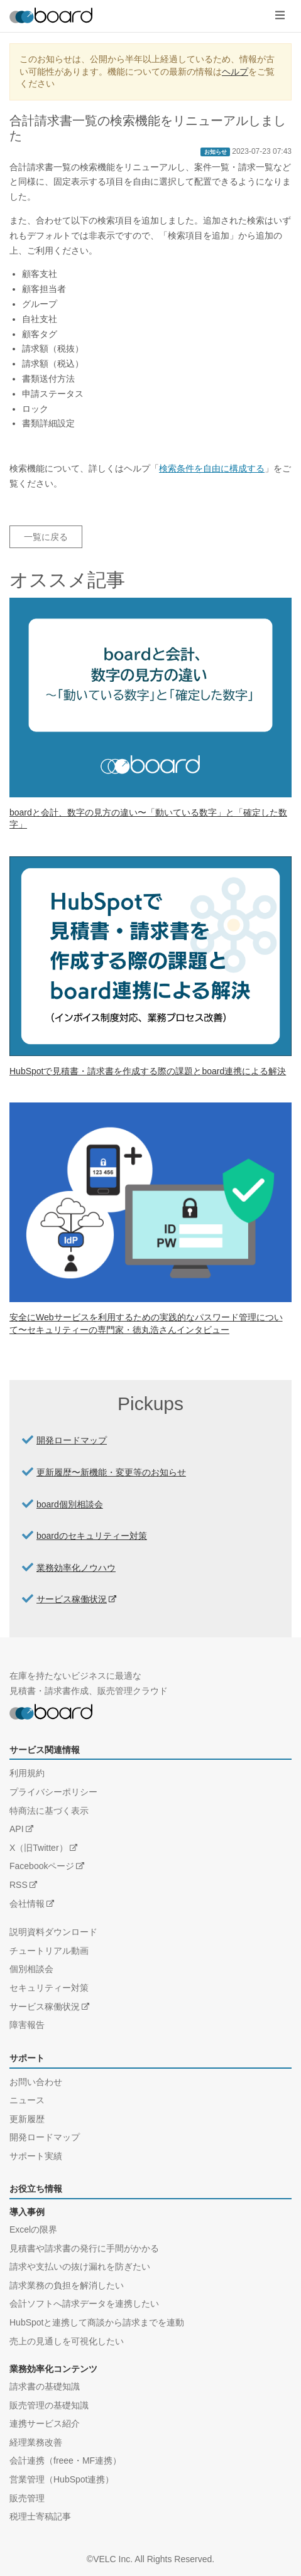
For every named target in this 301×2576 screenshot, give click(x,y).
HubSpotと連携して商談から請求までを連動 (96, 2322)
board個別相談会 (69, 1504)
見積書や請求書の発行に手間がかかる (84, 2248)
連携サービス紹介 (44, 2423)
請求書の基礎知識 (44, 2386)
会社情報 (27, 1904)
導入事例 (27, 2212)
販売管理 (27, 2498)
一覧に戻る (46, 537)
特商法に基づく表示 (49, 1811)
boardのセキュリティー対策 (91, 1536)
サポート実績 (35, 2156)
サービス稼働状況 (71, 1599)
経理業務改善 (35, 2442)
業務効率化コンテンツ (53, 2369)
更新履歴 (27, 2119)
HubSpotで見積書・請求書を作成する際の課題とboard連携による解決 (147, 1071)
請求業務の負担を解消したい (66, 2285)
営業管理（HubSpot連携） (61, 2479)
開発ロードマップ (71, 1440)
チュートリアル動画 (49, 1951)
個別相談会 (31, 1969)
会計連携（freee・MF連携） (65, 2460)
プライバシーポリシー (53, 1792)
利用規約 (27, 1773)
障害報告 (27, 2025)
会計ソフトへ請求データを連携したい (84, 2303)
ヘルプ (235, 72)
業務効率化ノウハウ (76, 1568)
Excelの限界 (33, 2229)
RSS (18, 1885)
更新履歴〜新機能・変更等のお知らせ (111, 1472)
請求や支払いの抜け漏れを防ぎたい (79, 2266)
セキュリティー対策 (49, 1988)
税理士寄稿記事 (40, 2516)
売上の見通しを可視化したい (66, 2341)
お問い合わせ (35, 2082)
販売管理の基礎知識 (49, 2405)
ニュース (27, 2100)
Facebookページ (41, 1866)
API (16, 1829)
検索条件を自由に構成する (212, 468)
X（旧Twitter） (38, 1848)
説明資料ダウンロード (53, 1932)
